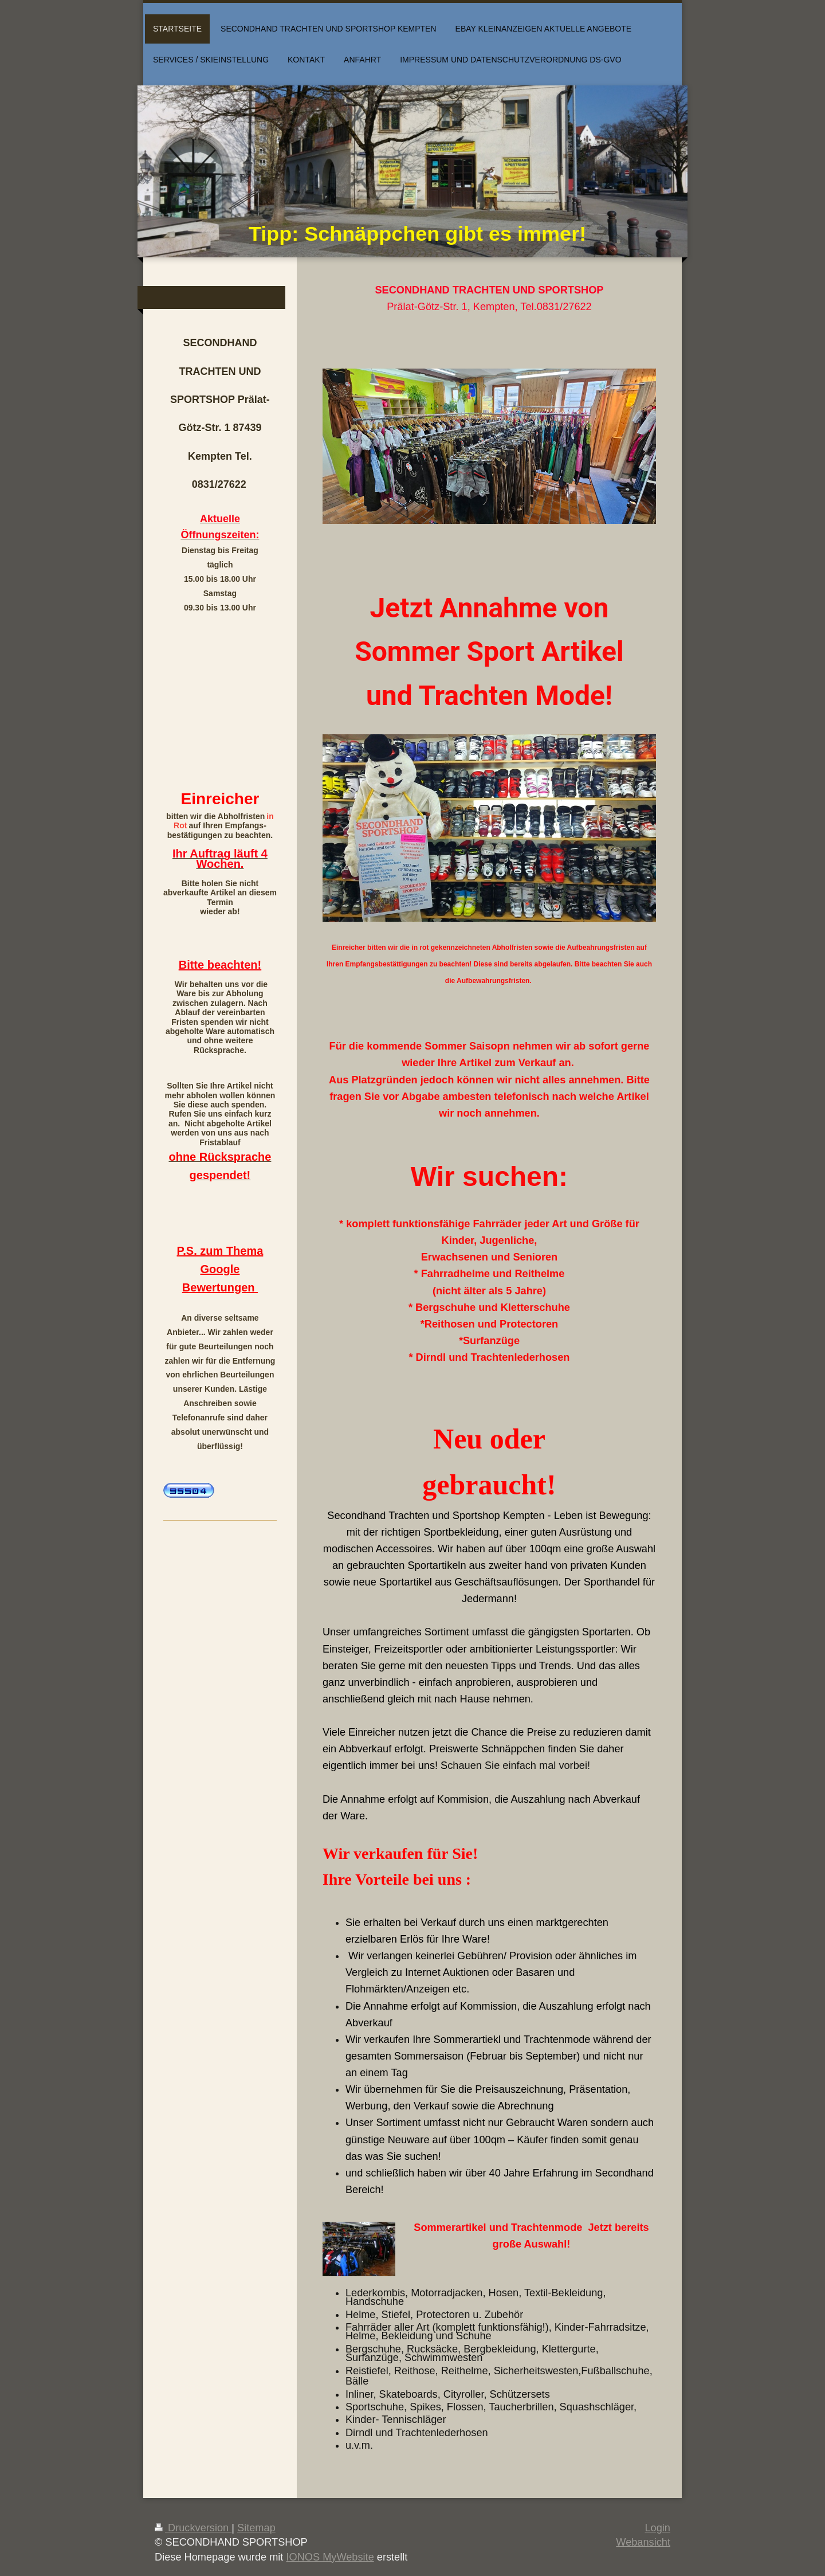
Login (657, 2528)
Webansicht (643, 2542)
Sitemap (256, 2528)
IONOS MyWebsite (330, 2557)
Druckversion (193, 2528)
